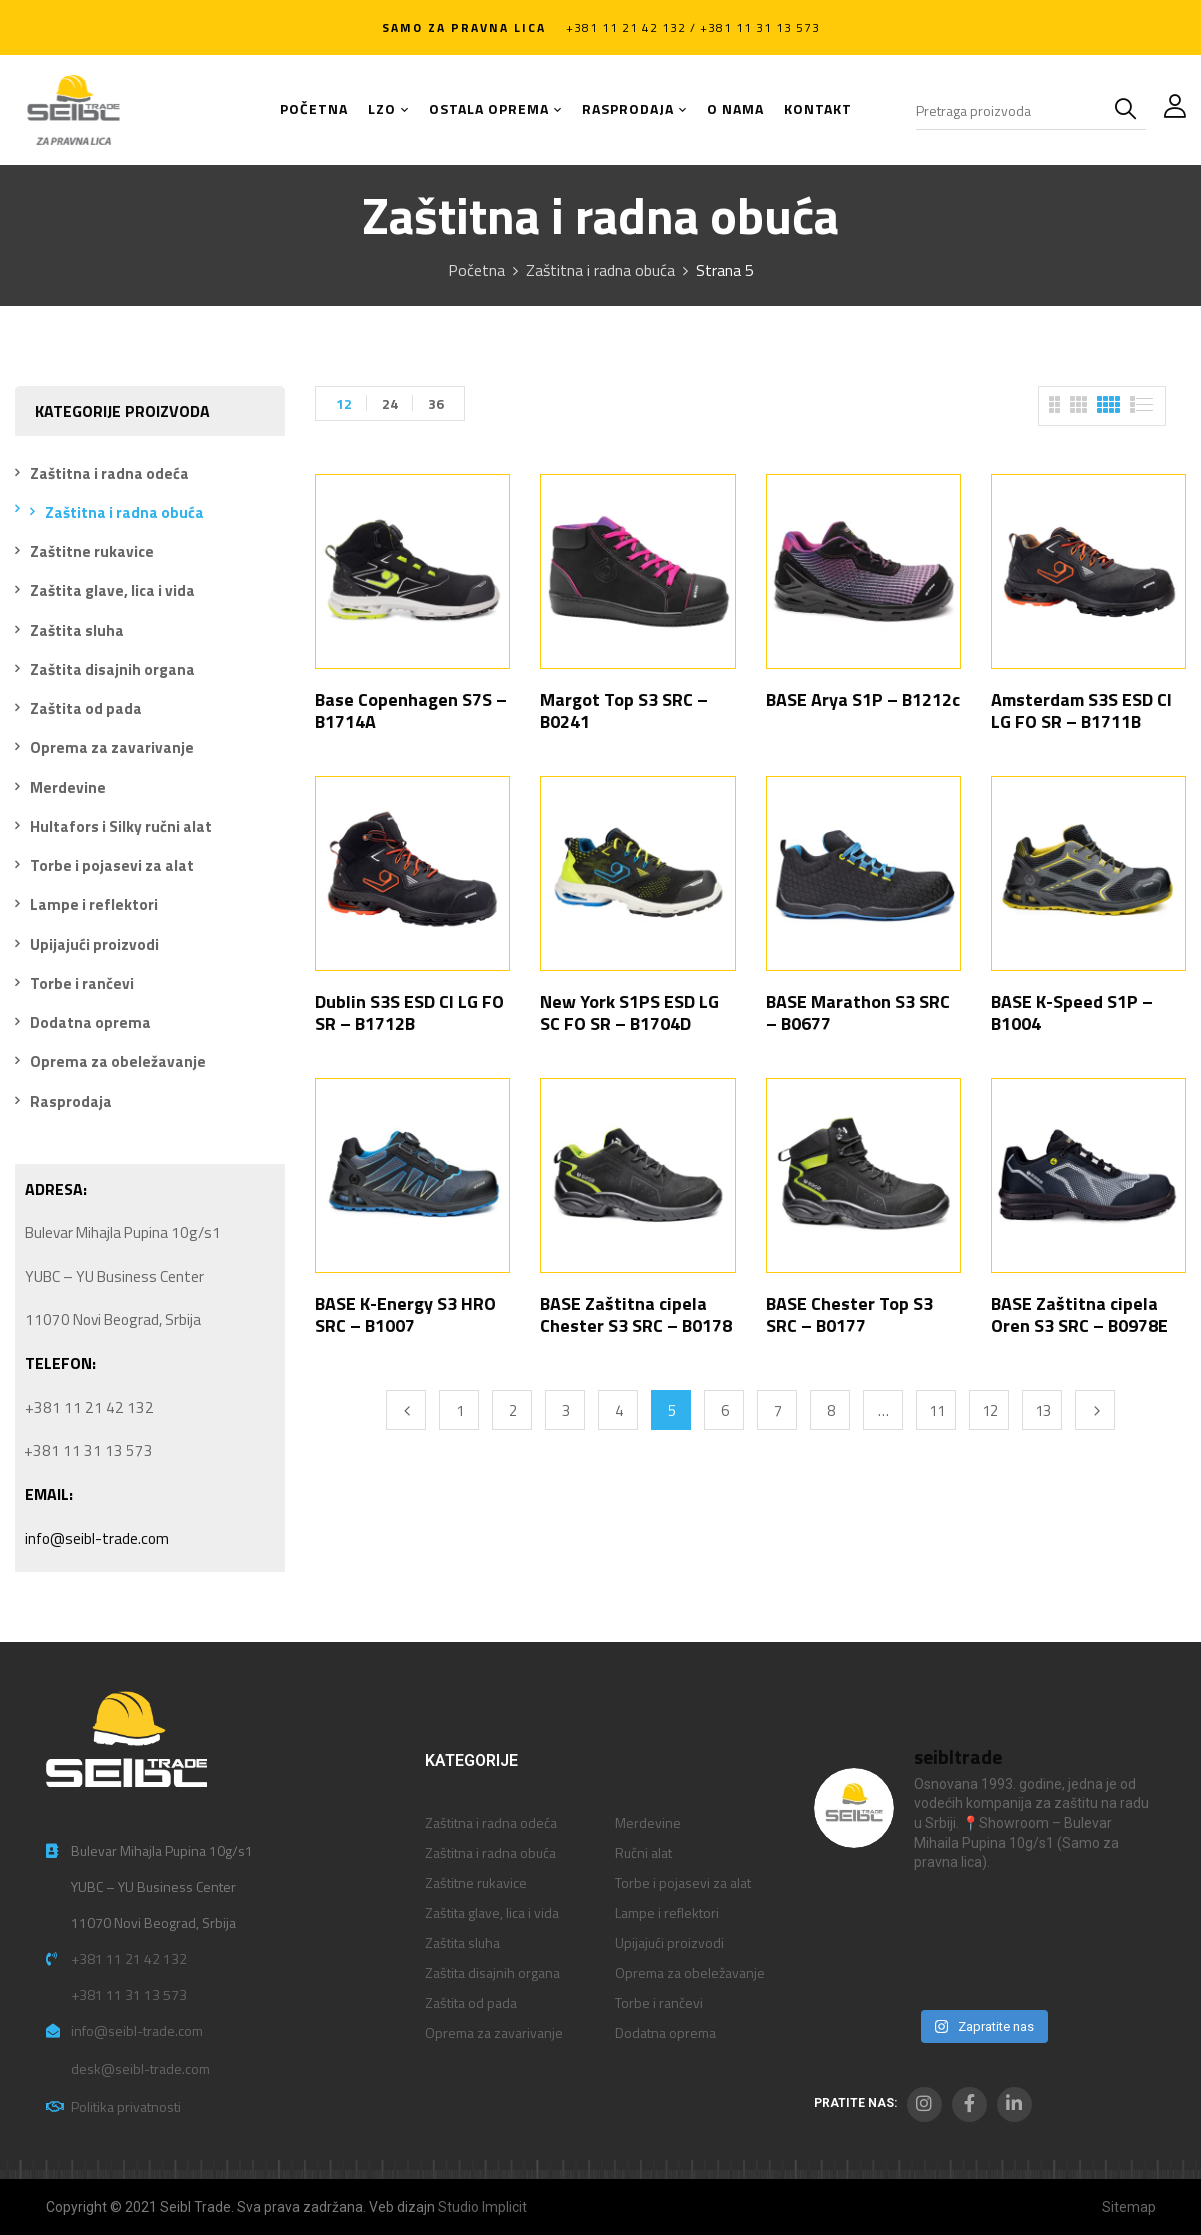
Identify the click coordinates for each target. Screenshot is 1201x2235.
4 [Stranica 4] (619, 1410)
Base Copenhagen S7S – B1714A (411, 710)
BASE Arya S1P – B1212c (863, 699)
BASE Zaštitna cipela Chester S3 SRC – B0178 (636, 1314)
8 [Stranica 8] (831, 1410)
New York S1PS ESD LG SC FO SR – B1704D (629, 1012)
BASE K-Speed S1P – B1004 (1072, 1012)
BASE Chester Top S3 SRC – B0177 (849, 1314)
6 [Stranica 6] (725, 1410)
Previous (406, 1410)
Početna (476, 270)
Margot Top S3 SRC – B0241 (624, 710)
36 (436, 403)
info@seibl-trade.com (97, 1538)
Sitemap (1129, 2207)
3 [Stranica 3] (566, 1410)
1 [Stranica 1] (460, 1410)
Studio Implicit (482, 2207)
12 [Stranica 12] (990, 1410)
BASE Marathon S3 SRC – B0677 (858, 1012)
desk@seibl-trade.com (140, 2068)
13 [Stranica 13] (1043, 1410)
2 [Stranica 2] (513, 1410)
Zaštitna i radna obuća (600, 270)
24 (390, 403)
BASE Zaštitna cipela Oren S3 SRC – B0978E (1079, 1314)
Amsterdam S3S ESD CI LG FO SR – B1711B (1081, 710)
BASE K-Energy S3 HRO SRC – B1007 (405, 1314)
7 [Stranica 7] (778, 1410)
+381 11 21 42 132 (129, 1958)
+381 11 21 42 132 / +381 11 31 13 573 (693, 27)
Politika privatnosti (126, 2106)
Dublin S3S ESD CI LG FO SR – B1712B (409, 1012)
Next (1095, 1410)
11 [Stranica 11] (937, 1410)
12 (344, 403)
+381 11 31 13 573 (129, 1994)
